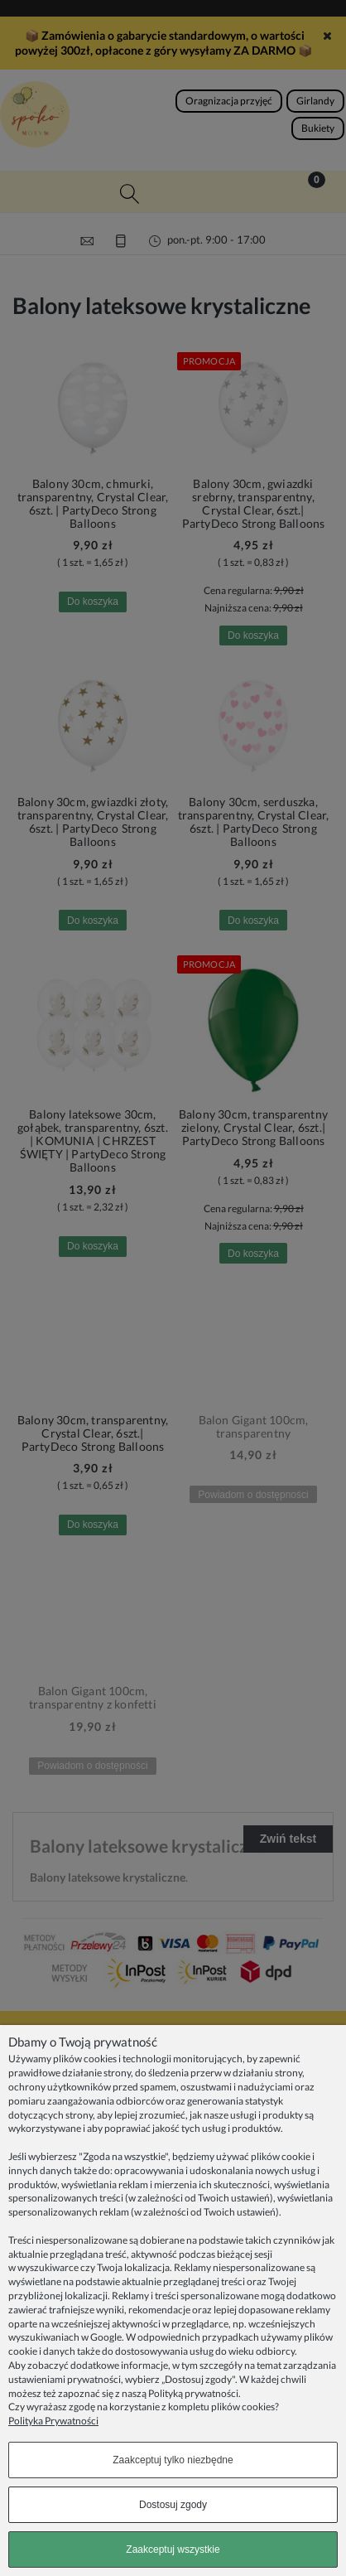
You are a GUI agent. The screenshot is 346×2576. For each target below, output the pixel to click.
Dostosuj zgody (173, 2505)
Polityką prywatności (193, 2393)
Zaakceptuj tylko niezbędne (173, 2460)
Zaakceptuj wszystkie (172, 2549)
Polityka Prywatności (53, 2420)
